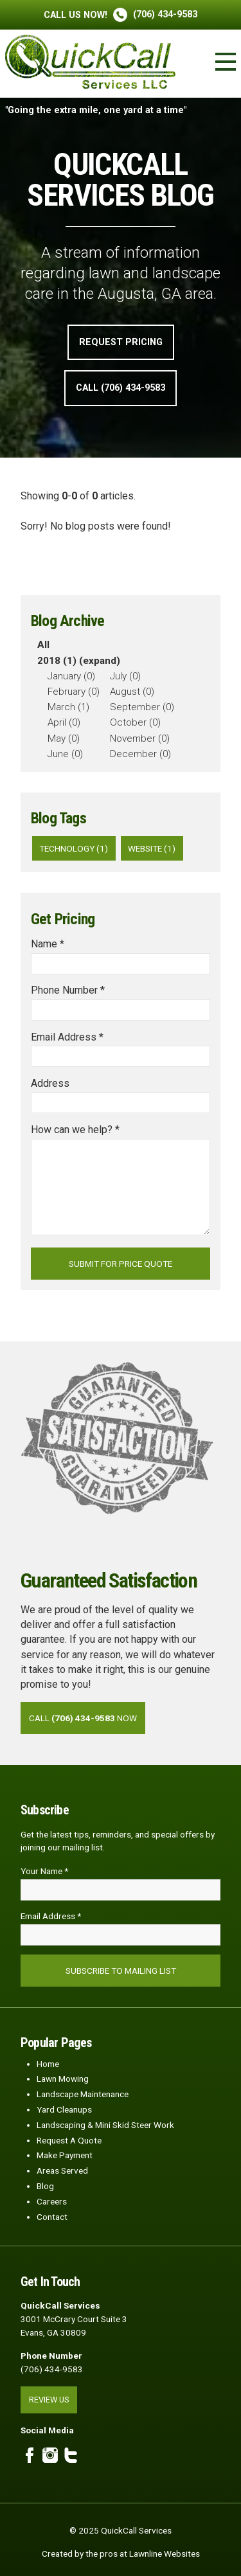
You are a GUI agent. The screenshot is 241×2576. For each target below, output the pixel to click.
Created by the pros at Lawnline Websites (121, 2553)
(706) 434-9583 (120, 14)
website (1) (151, 848)
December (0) (140, 754)
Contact (52, 2217)
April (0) (64, 722)
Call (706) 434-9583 (120, 387)
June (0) (65, 754)
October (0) (135, 722)
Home (48, 2064)
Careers (52, 2201)
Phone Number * (68, 990)
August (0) (132, 691)
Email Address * (67, 1037)
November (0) (140, 738)
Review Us (49, 2399)
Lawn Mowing (63, 2078)
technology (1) (73, 848)
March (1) (68, 707)
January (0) (71, 676)
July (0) (125, 676)
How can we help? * (75, 1129)
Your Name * (44, 1871)
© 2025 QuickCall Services (120, 2530)
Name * (47, 944)
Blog (45, 2186)
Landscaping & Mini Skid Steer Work (105, 2125)
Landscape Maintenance (83, 2094)
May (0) (64, 738)
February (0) (74, 691)
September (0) (142, 707)
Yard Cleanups (64, 2109)
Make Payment (65, 2155)
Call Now (83, 1718)
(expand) (99, 660)
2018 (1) (56, 660)
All (43, 644)
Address (50, 1083)
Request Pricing (121, 342)
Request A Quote (69, 2140)
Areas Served (62, 2170)
